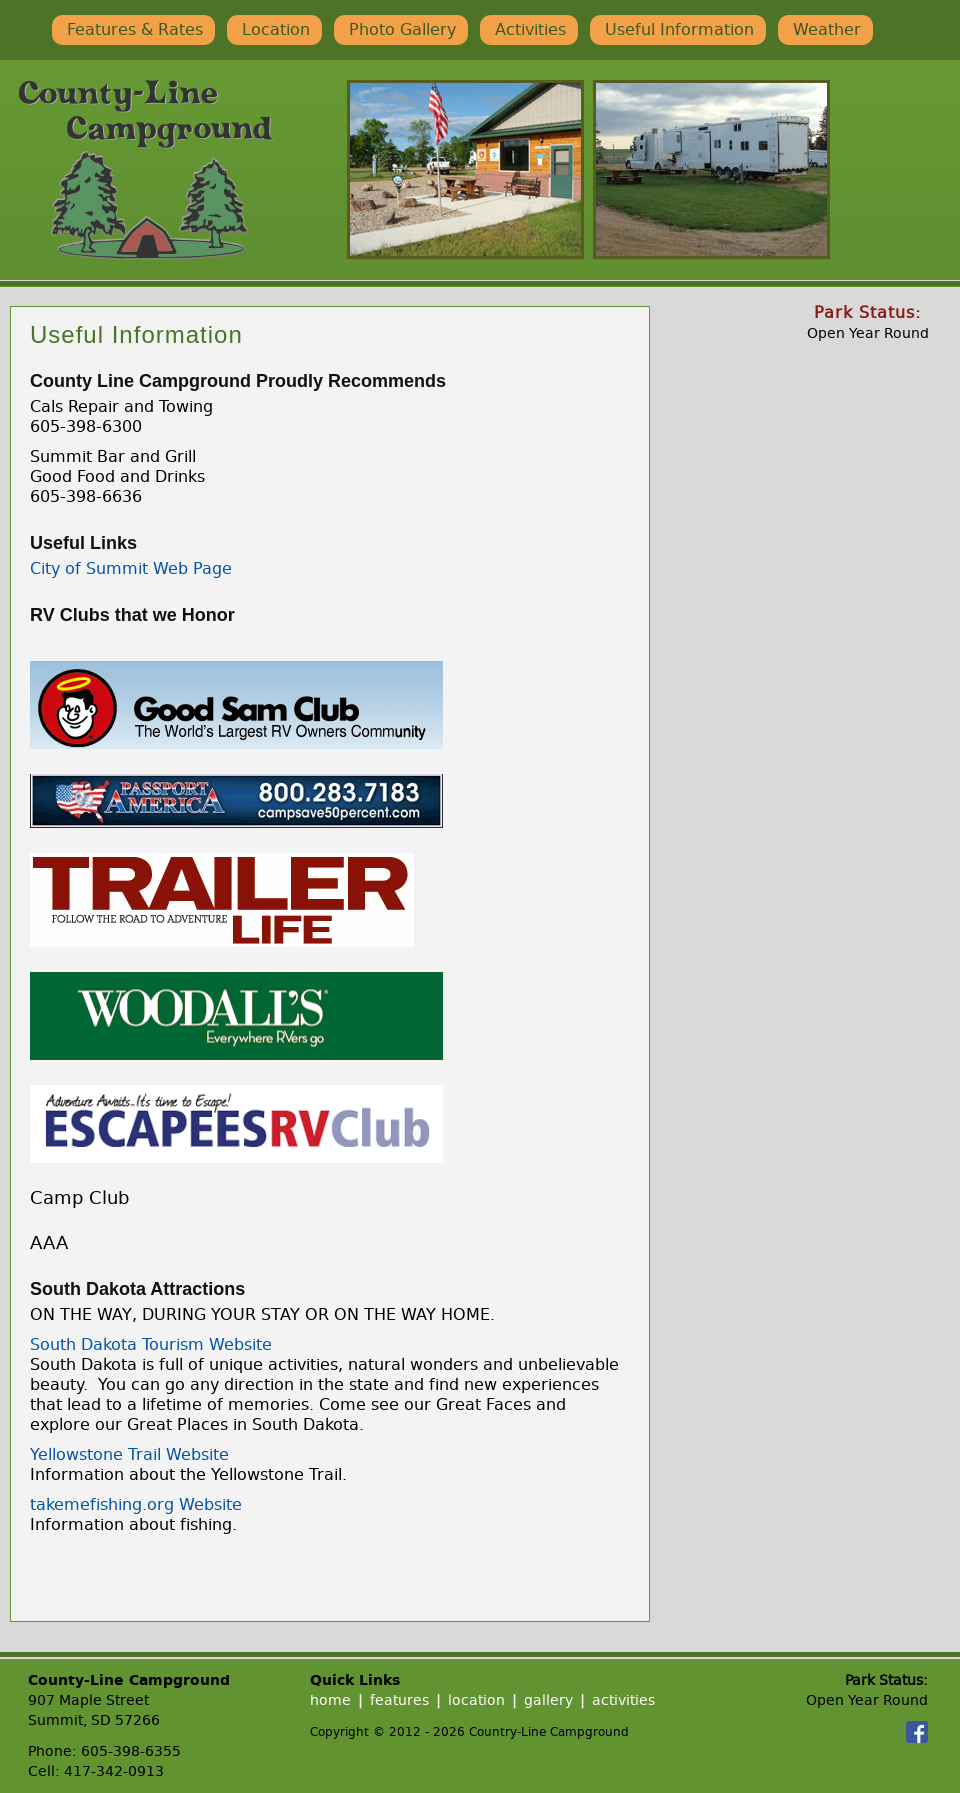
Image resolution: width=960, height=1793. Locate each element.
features (399, 1700)
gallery (548, 1700)
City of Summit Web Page (131, 568)
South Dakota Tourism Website (151, 1344)
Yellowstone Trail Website (129, 1454)
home (330, 1700)
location (476, 1700)
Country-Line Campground (146, 170)
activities (623, 1700)
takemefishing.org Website (136, 1504)
